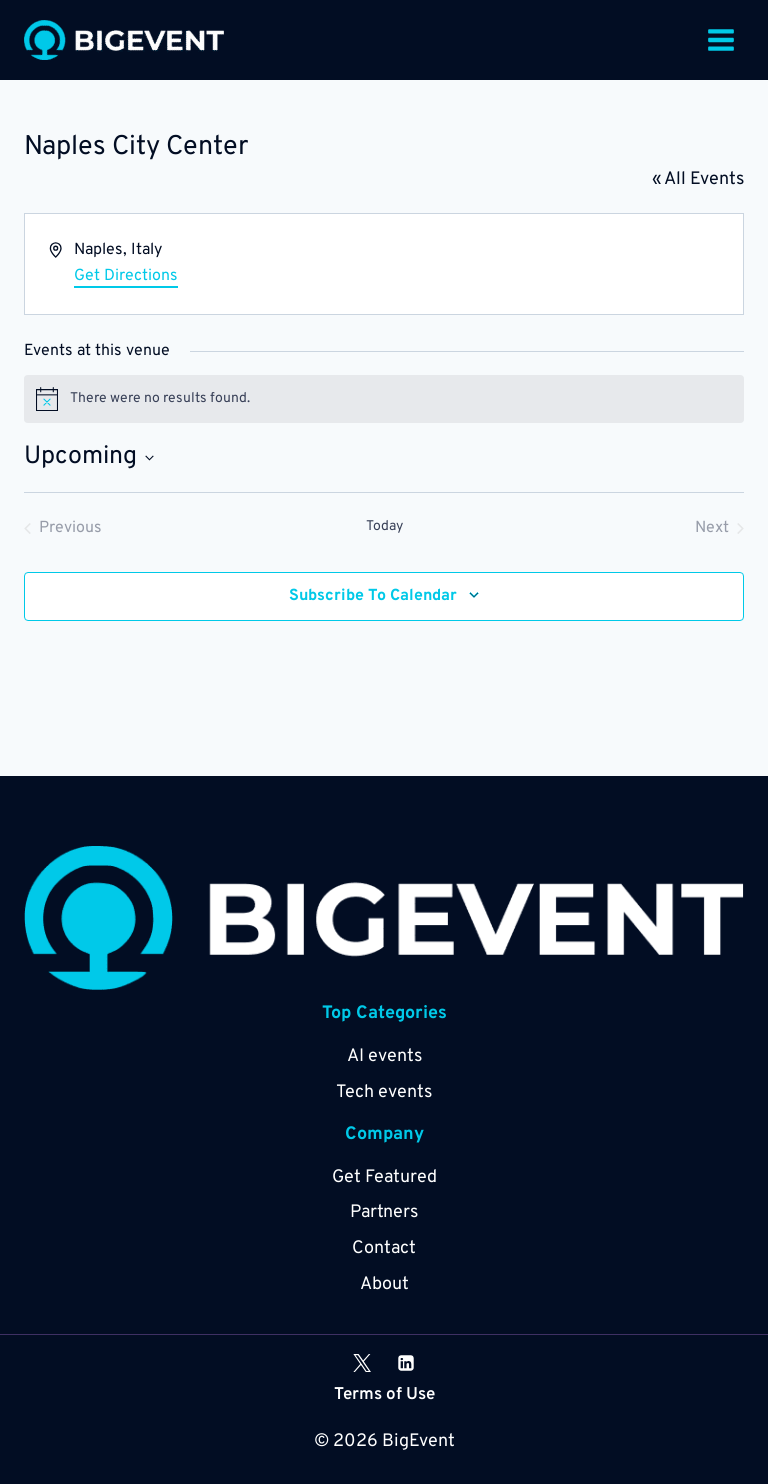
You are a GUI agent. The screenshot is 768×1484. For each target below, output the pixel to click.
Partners (384, 1212)
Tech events (384, 1092)
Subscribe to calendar (373, 596)
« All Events (698, 179)
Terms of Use (384, 1395)
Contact (384, 1248)
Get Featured (384, 1177)
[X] (362, 1363)
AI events (384, 1056)
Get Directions (126, 276)
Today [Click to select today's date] (384, 526)
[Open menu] (720, 39)
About (384, 1284)
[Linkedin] (406, 1363)
